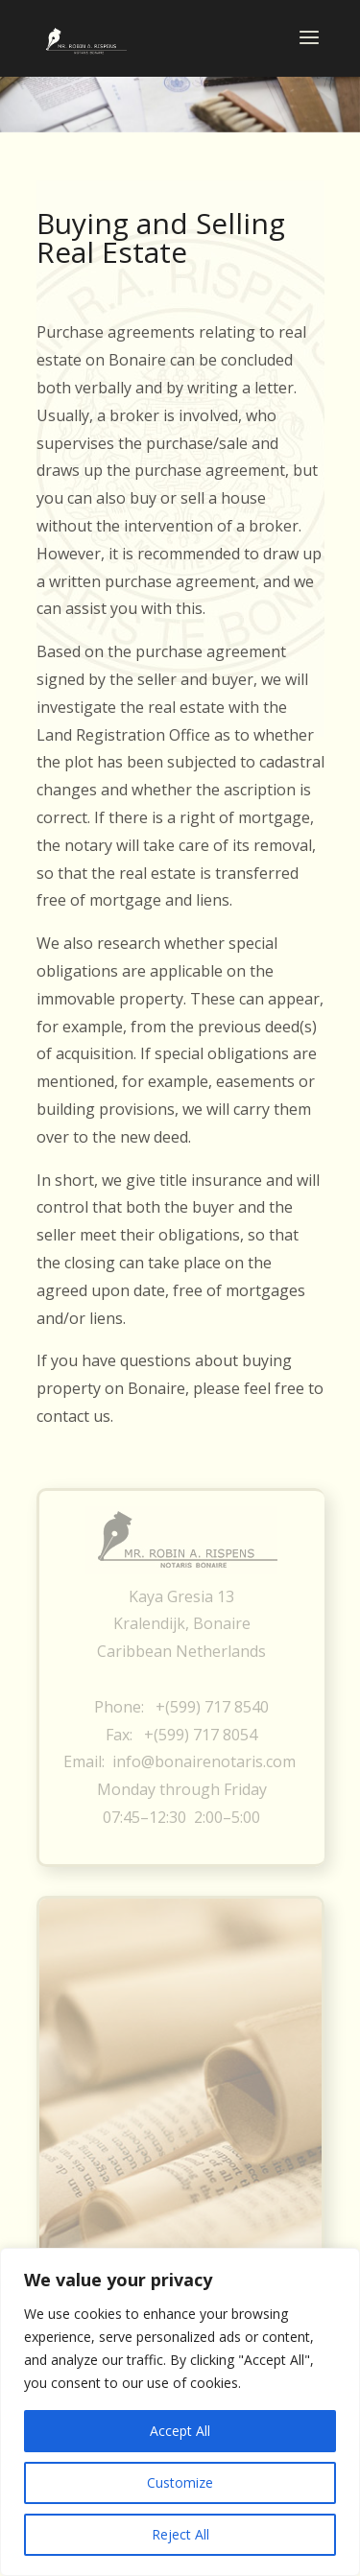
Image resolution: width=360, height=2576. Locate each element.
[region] (180, 2412)
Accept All (180, 2431)
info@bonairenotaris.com (204, 1761)
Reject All (180, 2534)
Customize (180, 2482)
